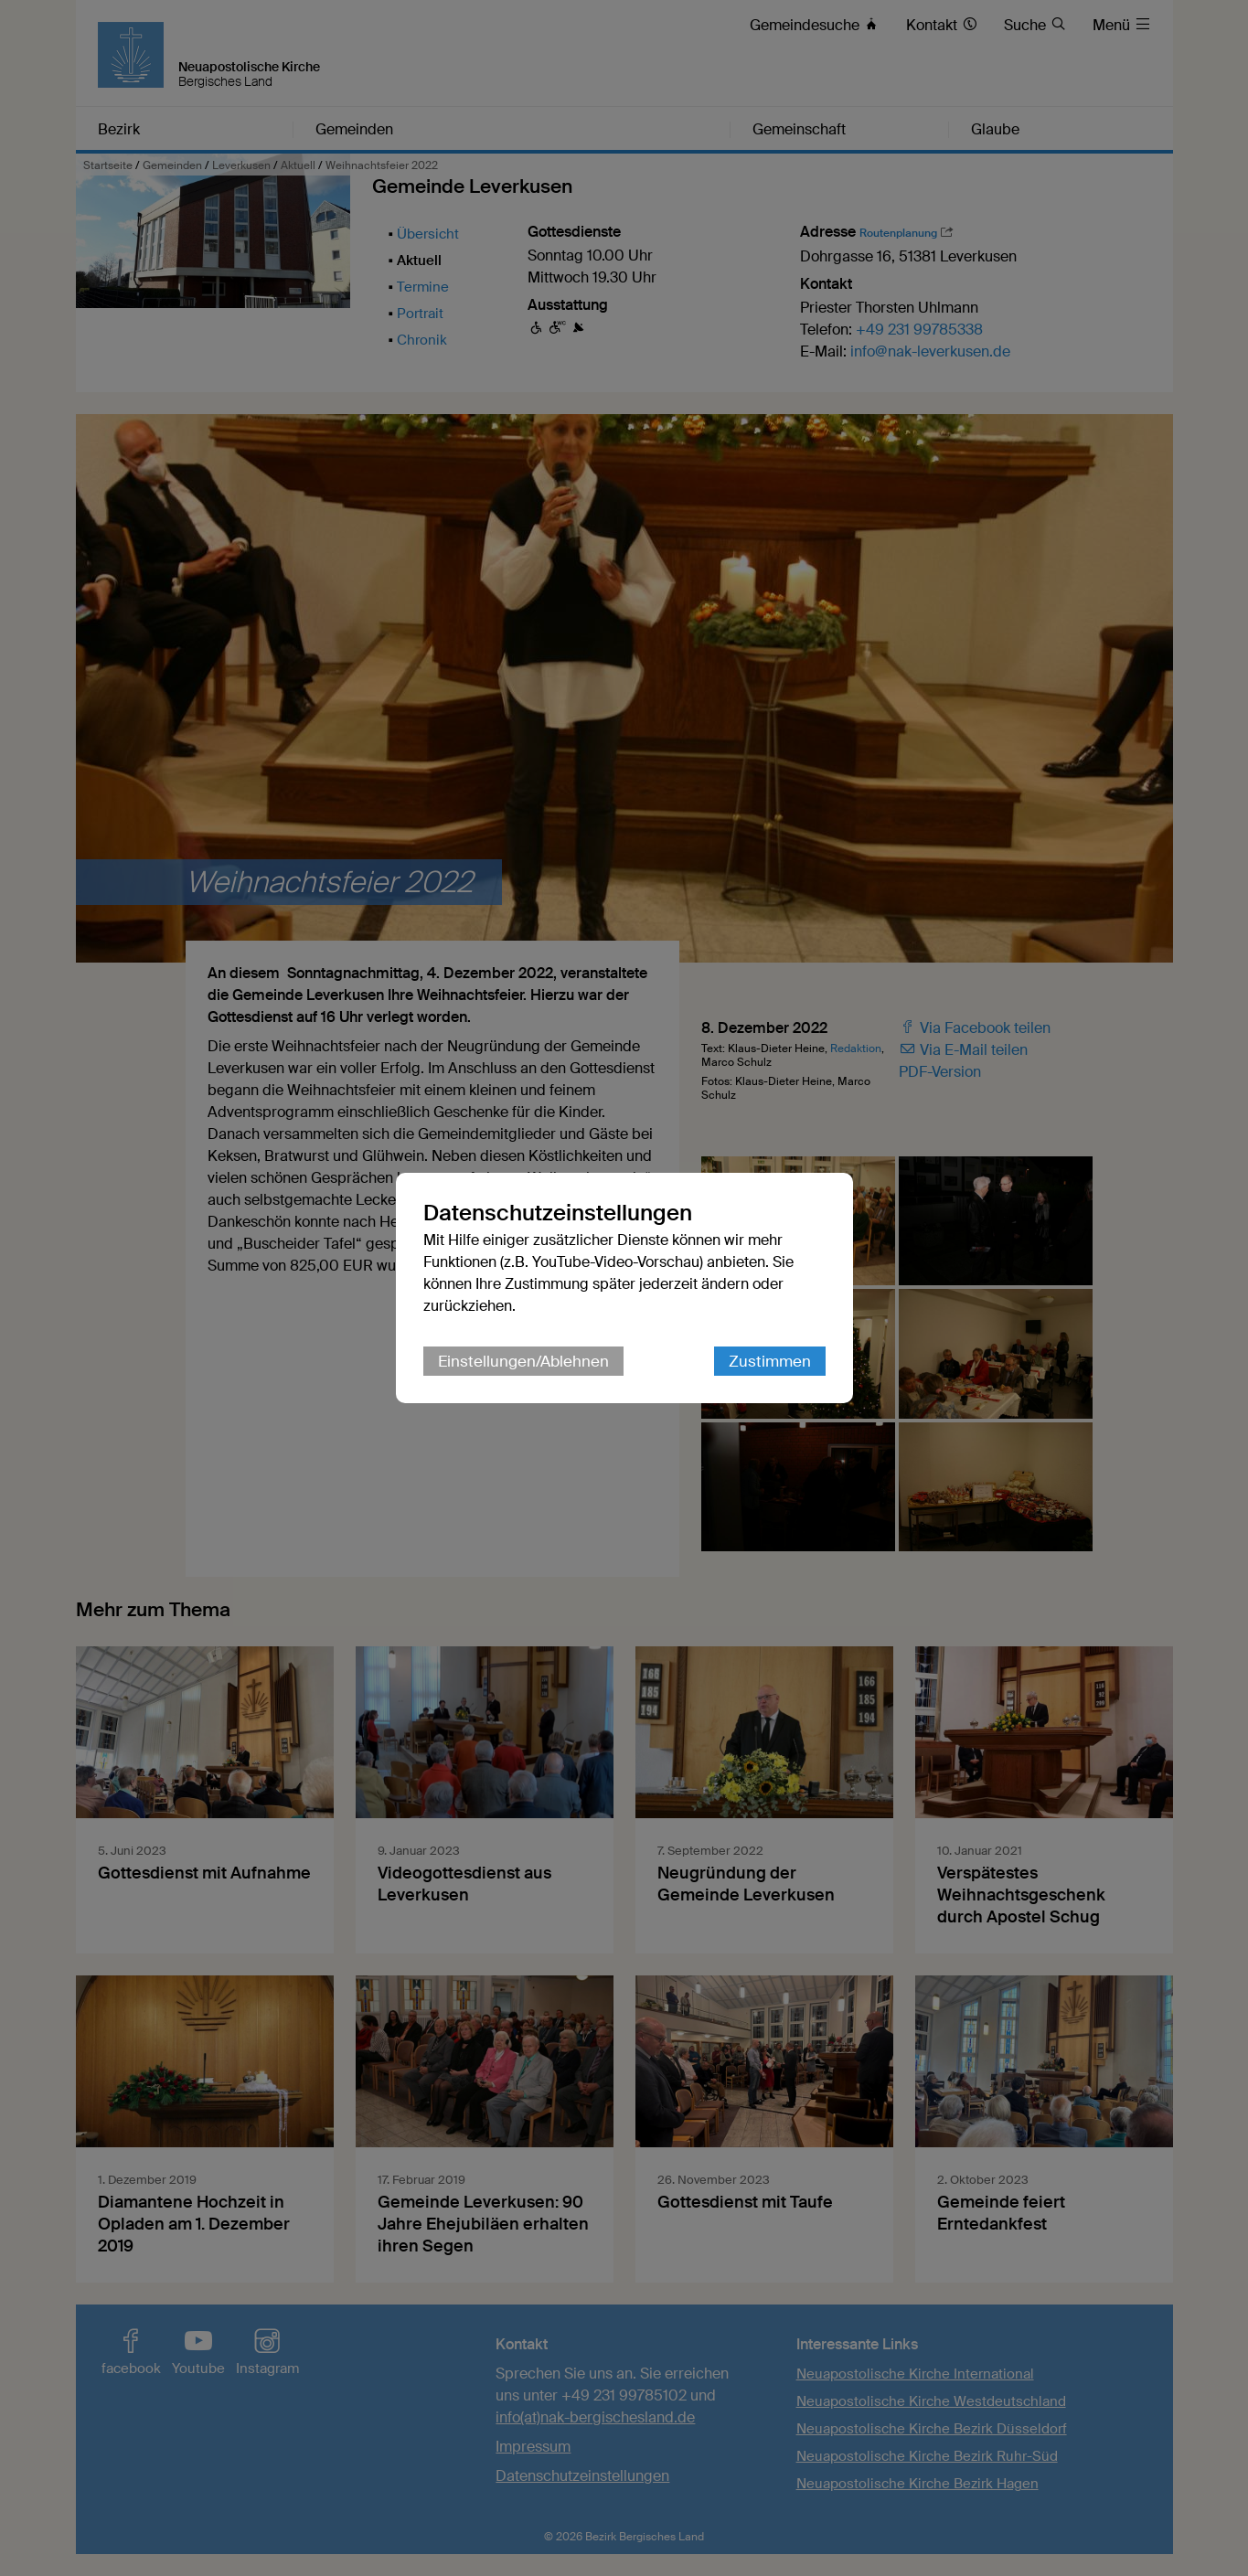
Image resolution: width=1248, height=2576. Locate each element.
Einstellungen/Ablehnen (523, 1361)
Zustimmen (770, 1361)
